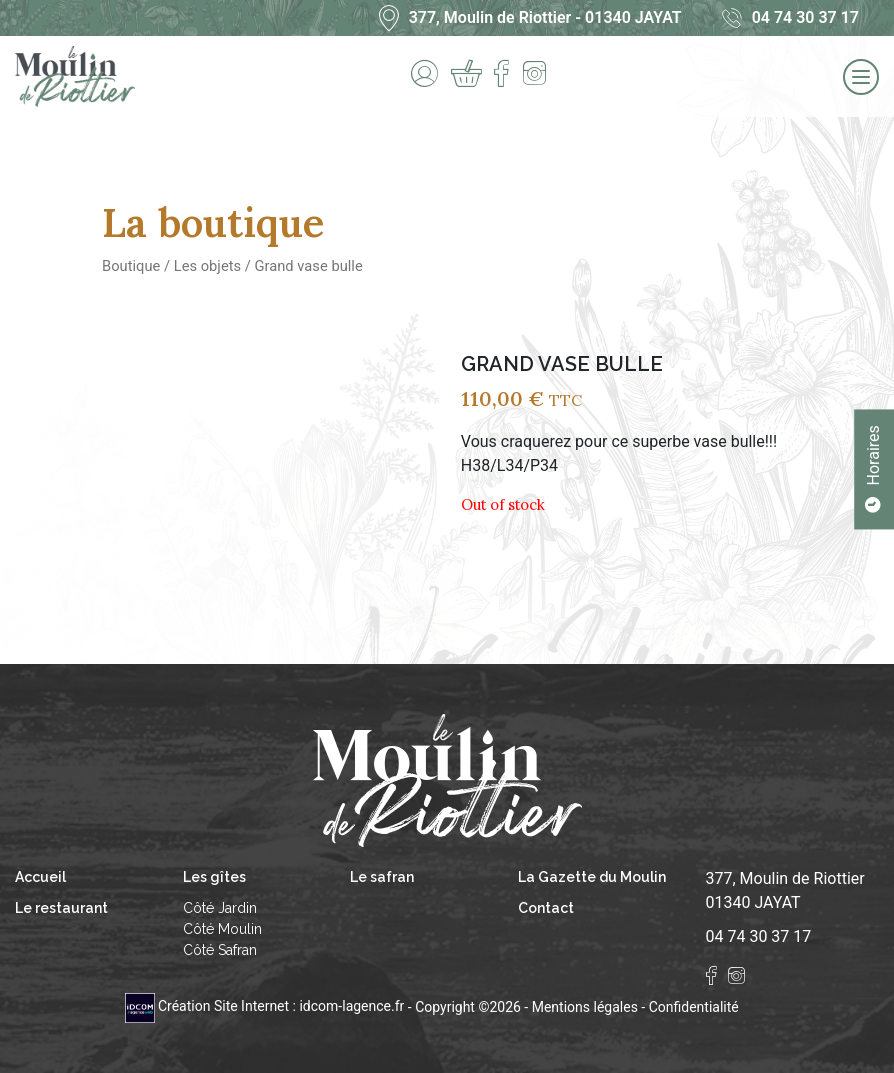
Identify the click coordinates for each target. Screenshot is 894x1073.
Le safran (382, 877)
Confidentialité (694, 1006)
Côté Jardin (220, 908)
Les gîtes (214, 877)
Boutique (131, 266)
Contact (546, 908)
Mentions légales (585, 1006)
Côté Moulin (222, 929)
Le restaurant (61, 908)
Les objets (207, 266)
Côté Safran (220, 950)
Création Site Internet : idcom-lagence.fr (266, 1006)
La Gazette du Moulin (592, 877)
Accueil (40, 877)
